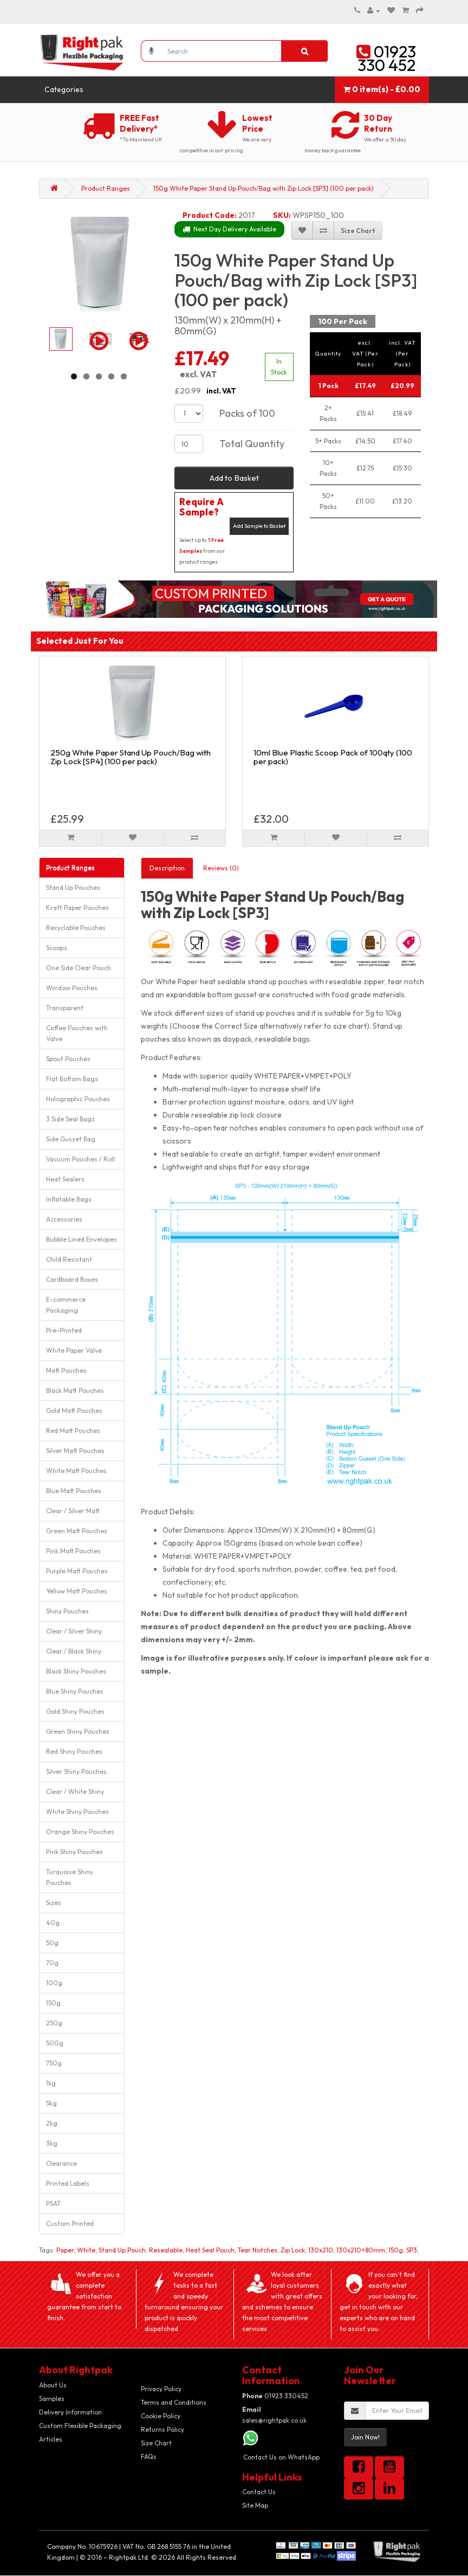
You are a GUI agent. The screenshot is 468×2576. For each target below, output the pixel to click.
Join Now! (365, 2437)
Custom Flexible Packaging (80, 2426)
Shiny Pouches (67, 1611)
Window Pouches (72, 988)
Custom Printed (70, 2223)
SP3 (411, 2250)
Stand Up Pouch (122, 2250)
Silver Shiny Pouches (76, 1771)
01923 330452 (275, 2396)
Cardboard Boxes (72, 1279)
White (86, 2250)
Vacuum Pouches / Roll (80, 1159)
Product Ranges (105, 188)
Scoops (56, 948)
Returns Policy (162, 2429)
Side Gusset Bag (70, 1139)
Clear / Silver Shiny (74, 1631)
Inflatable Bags (69, 1199)
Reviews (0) (221, 868)
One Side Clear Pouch (78, 968)
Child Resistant (69, 1259)
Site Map (255, 2505)
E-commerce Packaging (66, 1304)
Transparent (64, 1008)
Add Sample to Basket (259, 526)
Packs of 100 (247, 413)
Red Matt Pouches (73, 1430)
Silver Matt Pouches (75, 1451)
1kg (51, 2083)
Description (167, 868)
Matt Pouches (66, 1370)
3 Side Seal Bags (70, 1119)
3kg (51, 2143)
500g (54, 2043)
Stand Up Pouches (73, 887)
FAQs (149, 2456)
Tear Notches (257, 2250)
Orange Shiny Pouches (80, 1832)
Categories (63, 89)
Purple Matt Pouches (77, 1571)
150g (53, 2003)
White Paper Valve (74, 1350)
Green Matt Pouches (76, 1531)
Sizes (53, 1903)
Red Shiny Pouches (74, 1751)
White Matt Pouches (76, 1471)
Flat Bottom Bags (72, 1079)
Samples (51, 2398)
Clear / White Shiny (75, 1791)
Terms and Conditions (173, 2402)
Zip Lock (293, 2250)
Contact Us (259, 2492)
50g (52, 1943)
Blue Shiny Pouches (74, 1691)
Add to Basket (234, 478)
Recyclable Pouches (76, 928)
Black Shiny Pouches (76, 1671)
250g (54, 2023)
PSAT (53, 2203)
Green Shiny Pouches (77, 1731)
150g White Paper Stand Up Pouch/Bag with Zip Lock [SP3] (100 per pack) (263, 188)
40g (53, 1923)
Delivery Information (70, 2412)
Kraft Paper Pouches (77, 907)
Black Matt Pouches (75, 1390)
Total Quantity (251, 443)
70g (52, 1963)
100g (54, 1983)
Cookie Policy (160, 2416)
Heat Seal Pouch (210, 2250)
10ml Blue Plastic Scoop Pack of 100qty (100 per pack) (332, 757)
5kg (51, 2103)
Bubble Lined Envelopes (81, 1239)
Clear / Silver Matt (73, 1511)
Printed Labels (67, 2183)
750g (54, 2063)
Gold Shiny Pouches (75, 1711)
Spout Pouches (68, 1059)
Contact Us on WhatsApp (281, 2457)
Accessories (64, 1219)
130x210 (320, 2250)
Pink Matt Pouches (73, 1551)
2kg (51, 2123)
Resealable (166, 2250)
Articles (50, 2439)
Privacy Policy (161, 2389)
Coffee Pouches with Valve (77, 1033)
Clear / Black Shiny (73, 1651)
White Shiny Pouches (77, 1811)
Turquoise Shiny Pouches (69, 1877)
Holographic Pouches (78, 1099)
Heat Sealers (65, 1179)
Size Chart (156, 2443)
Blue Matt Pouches (73, 1491)
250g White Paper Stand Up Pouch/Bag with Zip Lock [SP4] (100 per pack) (130, 757)
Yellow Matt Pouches (76, 1591)
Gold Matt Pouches (74, 1410)
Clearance (61, 2163)
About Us (53, 2385)
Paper (65, 2250)
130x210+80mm (360, 2250)
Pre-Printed (64, 1330)
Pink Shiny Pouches (74, 1852)
